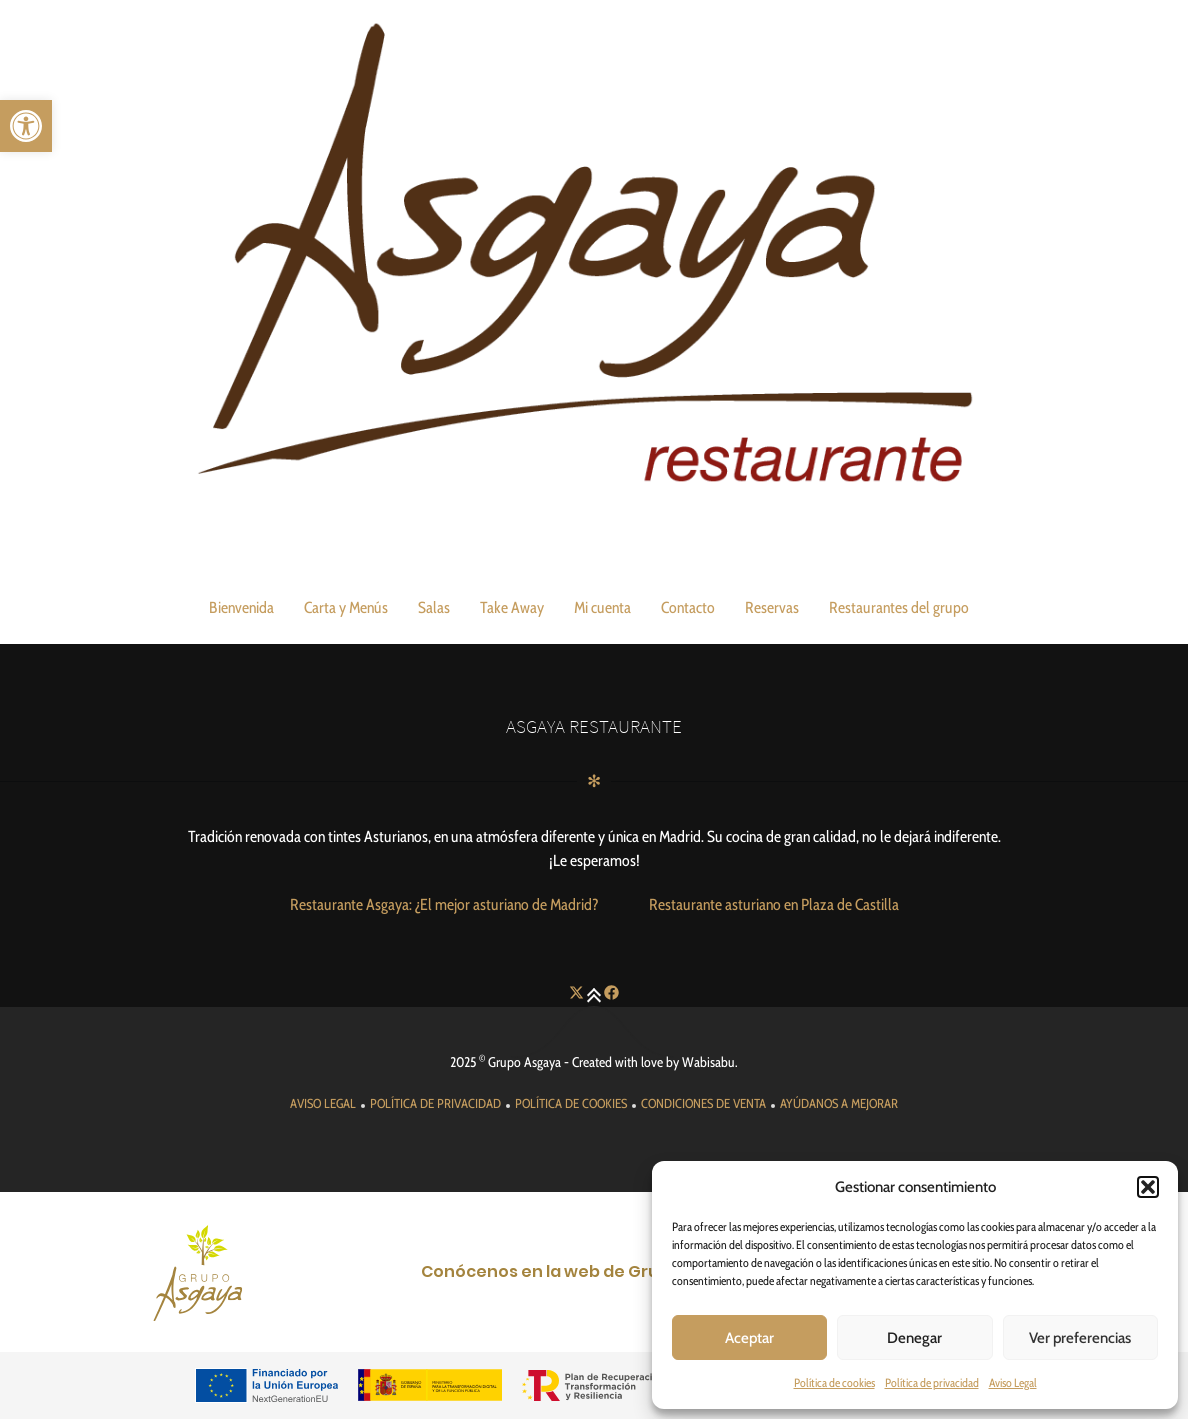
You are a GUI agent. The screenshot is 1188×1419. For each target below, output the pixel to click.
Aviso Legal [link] (1013, 1382)
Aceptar (749, 1338)
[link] (26, 126)
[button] (1148, 1187)
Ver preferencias (1080, 1338)
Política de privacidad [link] (932, 1382)
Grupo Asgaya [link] (524, 1062)
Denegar (914, 1338)
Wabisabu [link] (708, 1062)
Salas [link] (434, 607)
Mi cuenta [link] (602, 607)
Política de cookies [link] (834, 1382)
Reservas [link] (772, 607)
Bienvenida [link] (241, 607)
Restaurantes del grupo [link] (899, 607)
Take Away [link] (512, 607)
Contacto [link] (688, 607)
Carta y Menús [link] (346, 607)
